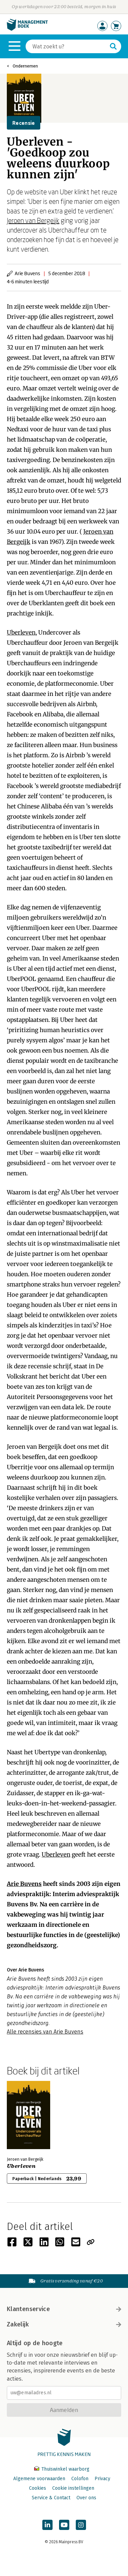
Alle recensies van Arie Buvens (45, 2031)
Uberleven (21, 632)
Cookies (37, 2488)
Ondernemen (25, 66)
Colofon (79, 2479)
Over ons (86, 2498)
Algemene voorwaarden (39, 2479)
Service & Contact (51, 2498)
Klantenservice (64, 2309)
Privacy (102, 2479)
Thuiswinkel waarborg (61, 2469)
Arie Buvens (24, 1884)
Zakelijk (64, 2324)
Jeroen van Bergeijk (33, 220)
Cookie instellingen (73, 2488)
